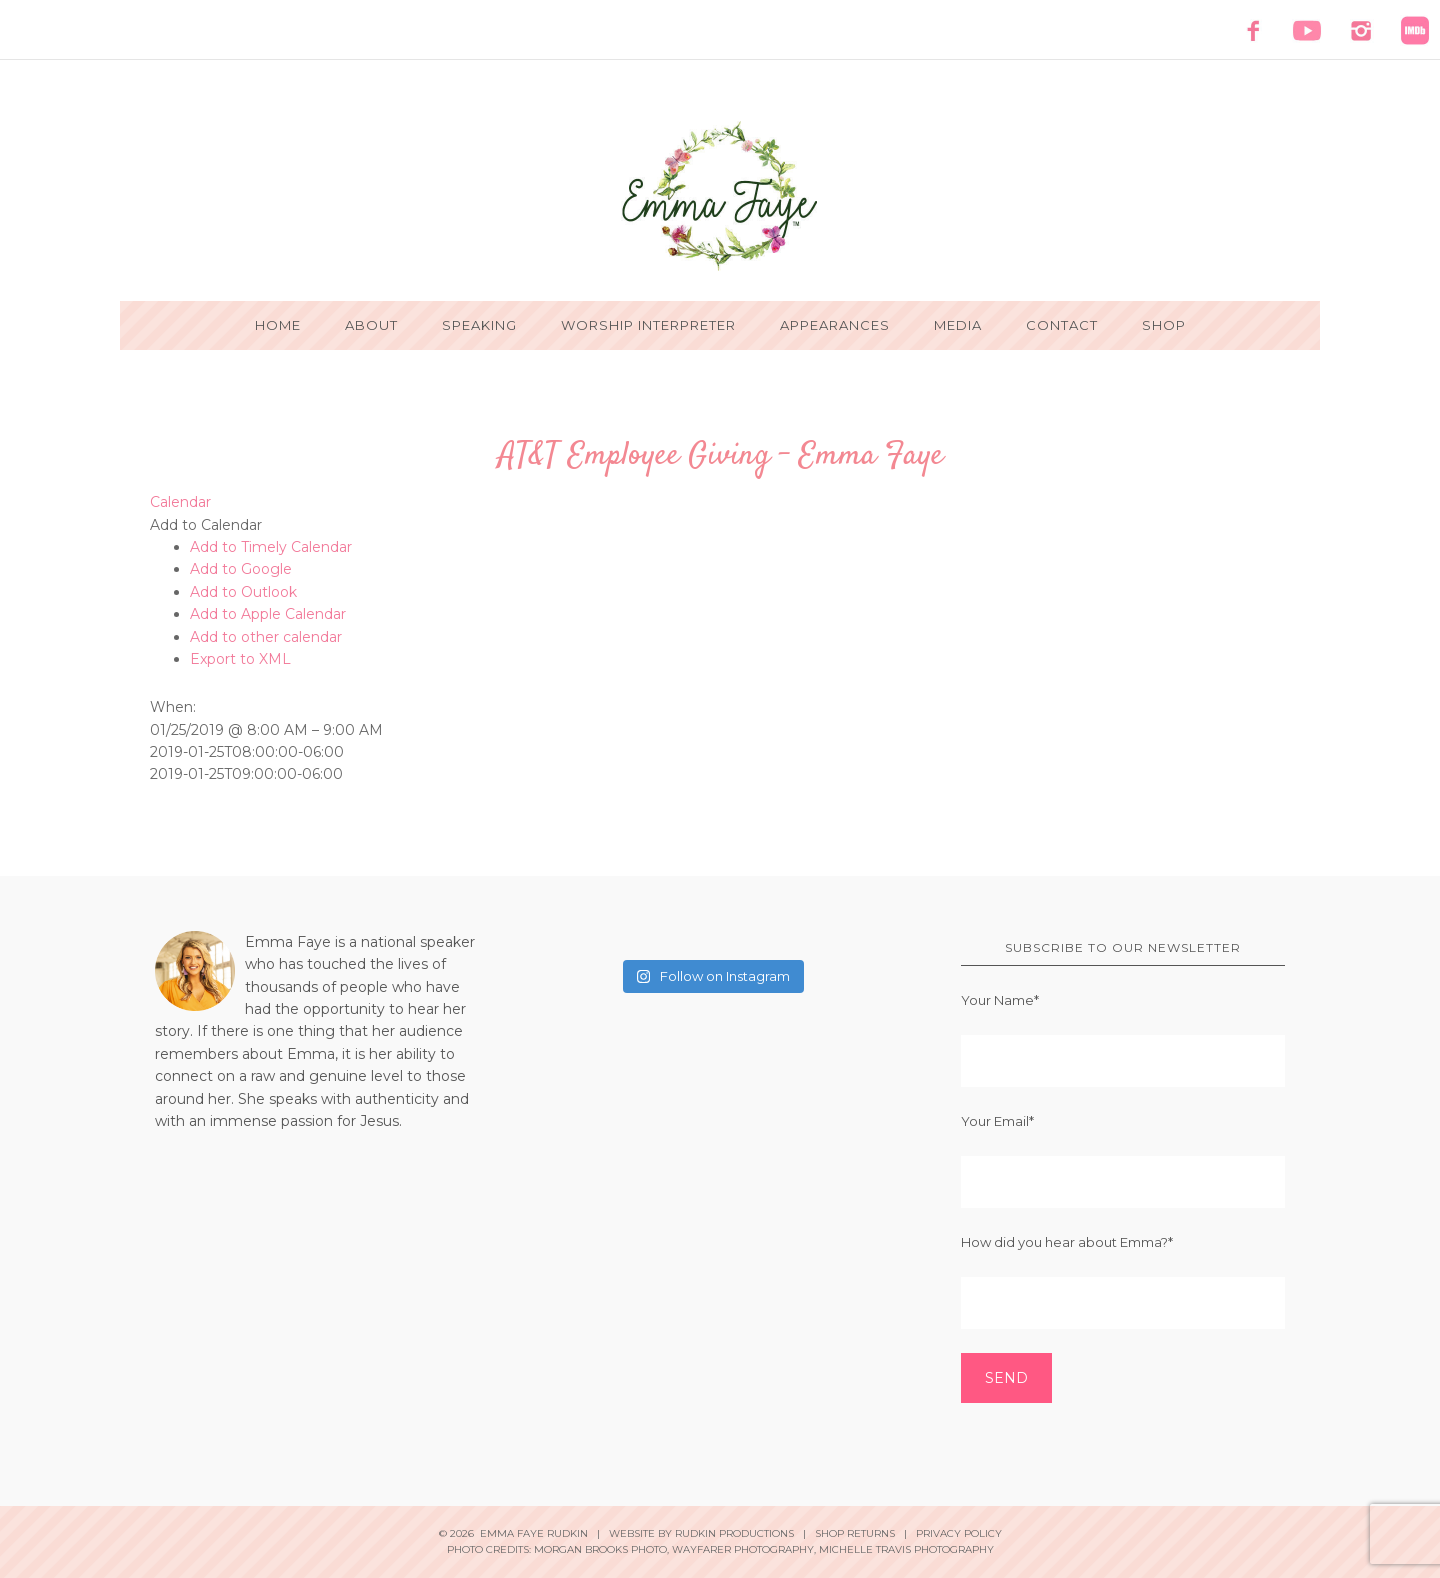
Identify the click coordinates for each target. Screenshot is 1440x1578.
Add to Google (241, 569)
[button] (206, 525)
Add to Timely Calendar (271, 547)
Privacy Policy (959, 1533)
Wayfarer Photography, (744, 1549)
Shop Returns (855, 1533)
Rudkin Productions (734, 1533)
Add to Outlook (243, 592)
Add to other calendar (266, 637)
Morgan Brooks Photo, (601, 1549)
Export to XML (240, 659)
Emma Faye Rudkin (720, 196)
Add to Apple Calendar (268, 614)
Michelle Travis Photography (906, 1549)
